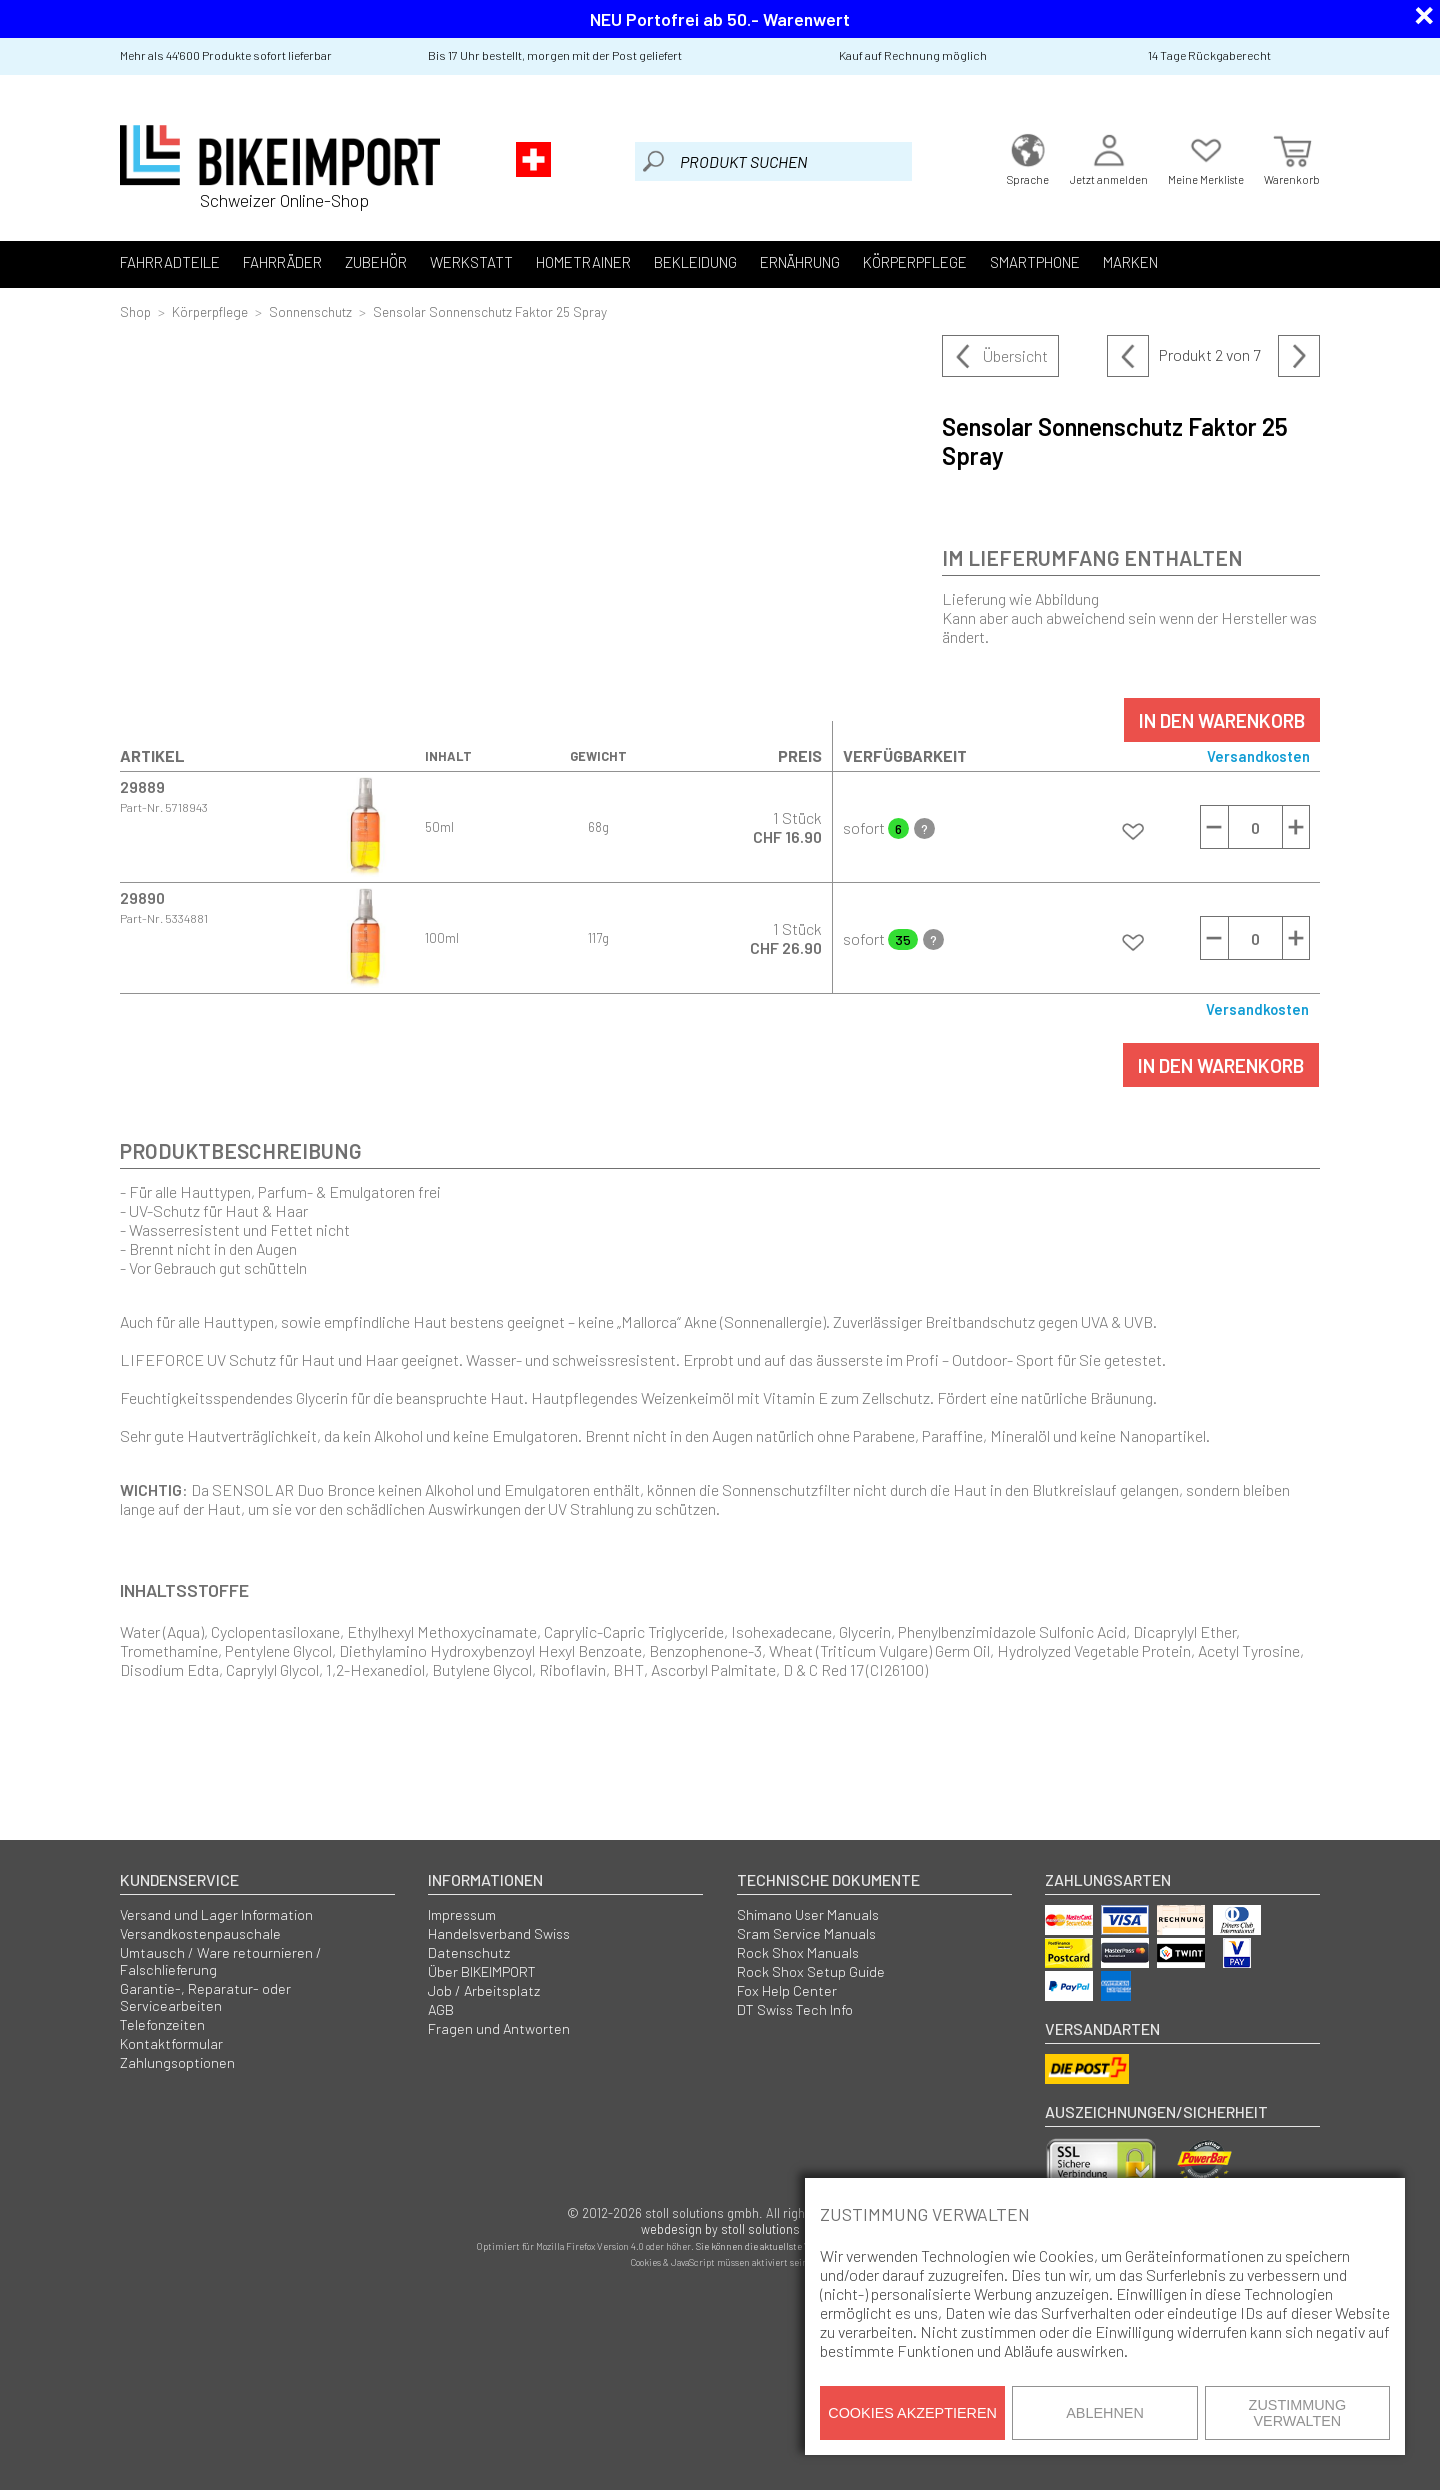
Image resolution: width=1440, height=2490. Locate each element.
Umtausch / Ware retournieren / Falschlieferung (221, 1961)
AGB (441, 2009)
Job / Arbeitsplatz (484, 1990)
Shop (135, 311)
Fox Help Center (787, 1990)
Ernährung (800, 262)
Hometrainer (583, 262)
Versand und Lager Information (216, 1914)
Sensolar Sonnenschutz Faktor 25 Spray (490, 311)
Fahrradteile (170, 262)
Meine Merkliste (1206, 157)
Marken (1130, 262)
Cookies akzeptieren (912, 2413)
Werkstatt (471, 262)
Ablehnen (1105, 2413)
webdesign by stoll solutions (720, 2229)
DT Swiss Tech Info (795, 2009)
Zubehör (376, 262)
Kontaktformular (171, 2043)
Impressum (462, 1914)
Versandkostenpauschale (200, 1933)
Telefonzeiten (162, 2024)
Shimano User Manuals (808, 1914)
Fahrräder (282, 262)
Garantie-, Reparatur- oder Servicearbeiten (205, 1997)
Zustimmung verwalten (1298, 2413)
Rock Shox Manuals (798, 1952)
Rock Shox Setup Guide (811, 1971)
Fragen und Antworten (499, 2028)
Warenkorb (1292, 157)
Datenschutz (469, 1952)
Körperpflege (915, 262)
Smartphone (1035, 262)
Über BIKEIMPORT (482, 1971)
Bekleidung (695, 262)
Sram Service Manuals (806, 1933)
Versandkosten (1258, 756)
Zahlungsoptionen (177, 2062)
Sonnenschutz (310, 311)
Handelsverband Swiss (499, 1933)
